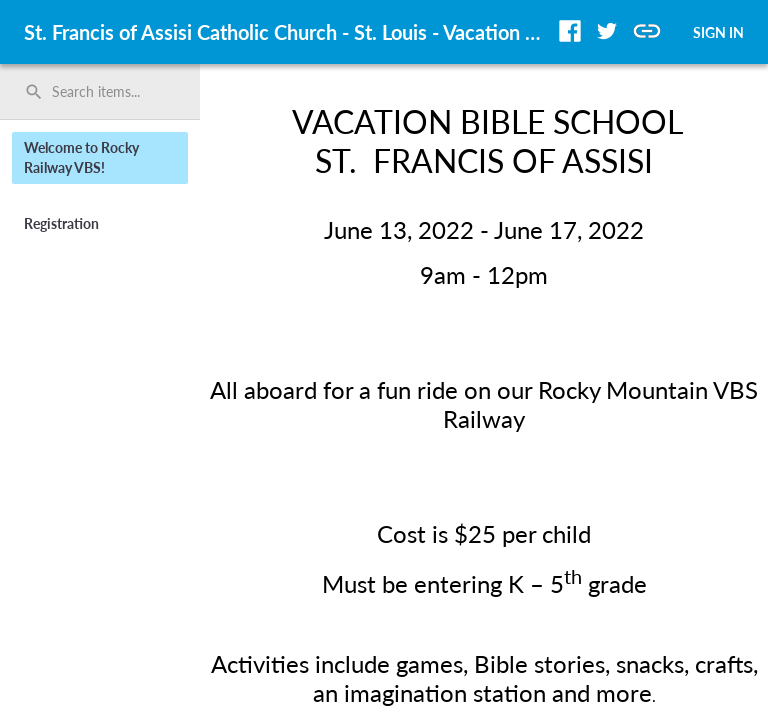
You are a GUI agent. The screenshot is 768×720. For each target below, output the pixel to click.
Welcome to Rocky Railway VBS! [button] (81, 157)
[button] (570, 31)
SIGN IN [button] (718, 32)
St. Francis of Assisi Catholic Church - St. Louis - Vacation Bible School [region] (287, 32)
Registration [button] (61, 223)
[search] (100, 92)
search (34, 92)
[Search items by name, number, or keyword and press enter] (107, 92)
